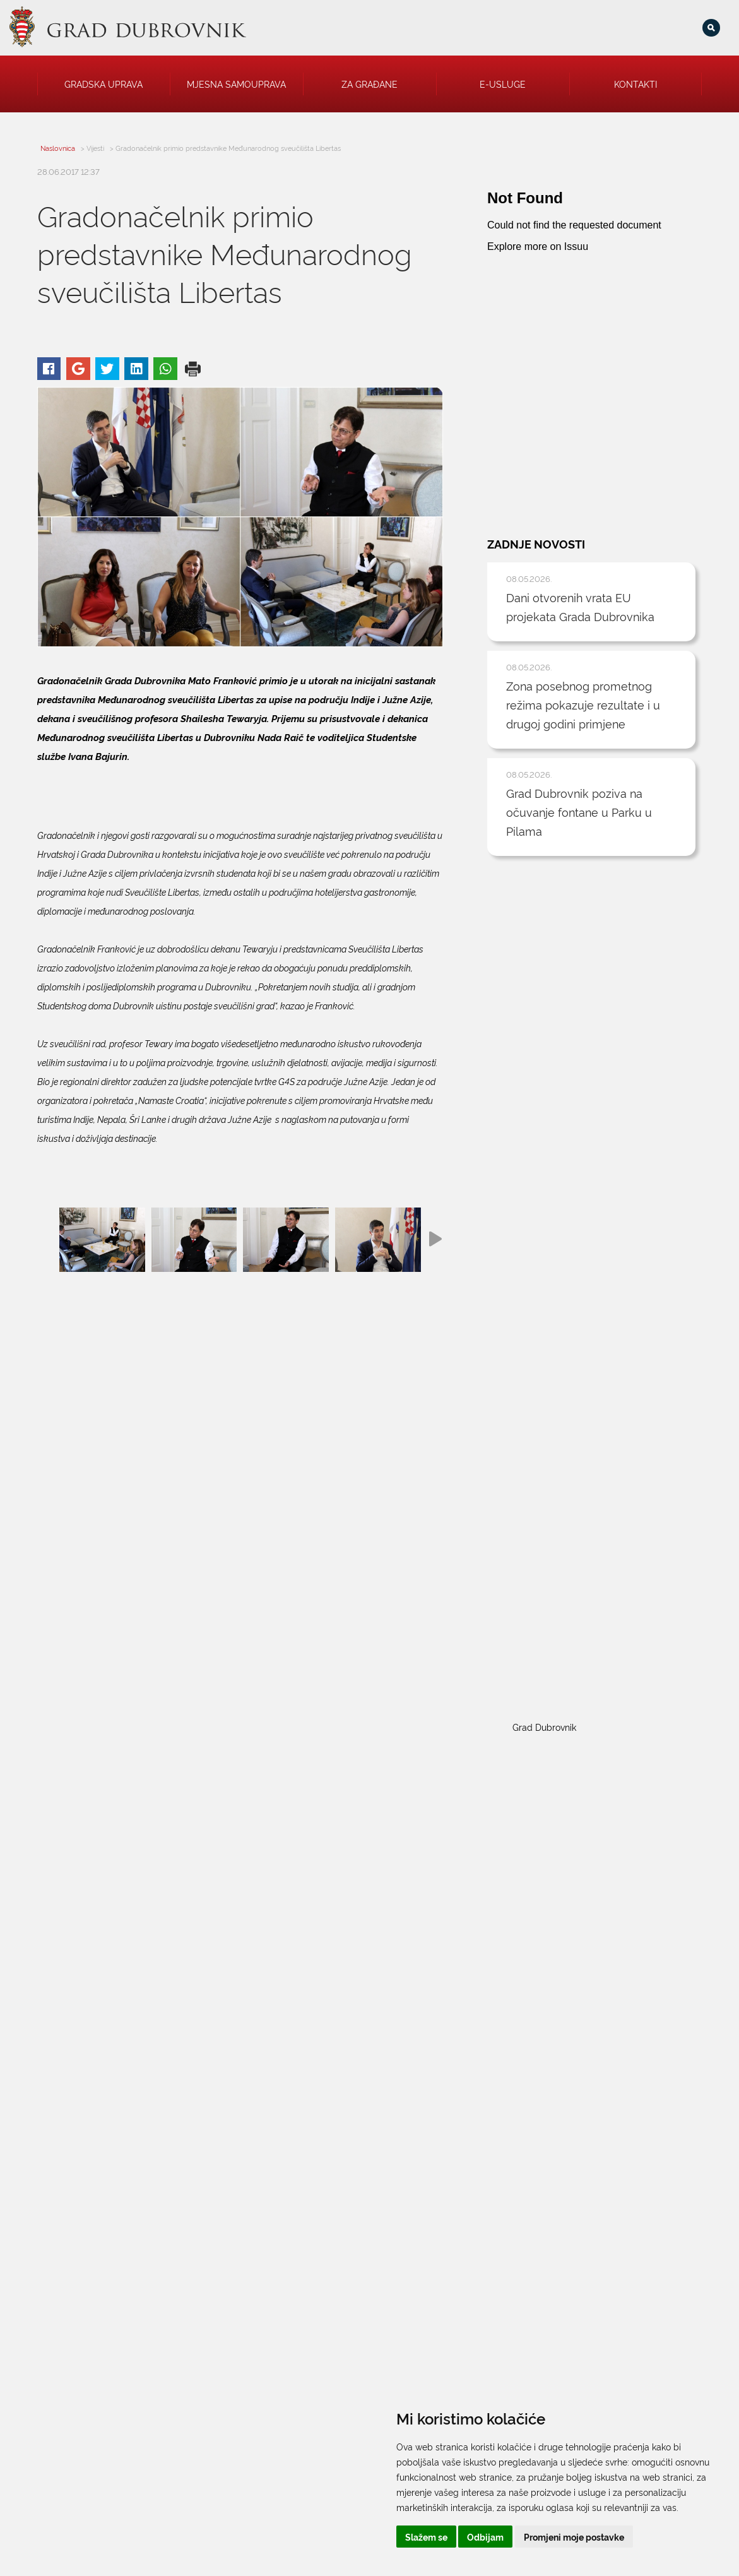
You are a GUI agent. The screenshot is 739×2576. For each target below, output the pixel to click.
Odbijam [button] (485, 2537)
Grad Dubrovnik (544, 1727)
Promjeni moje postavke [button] (574, 2537)
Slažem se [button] (426, 2537)
